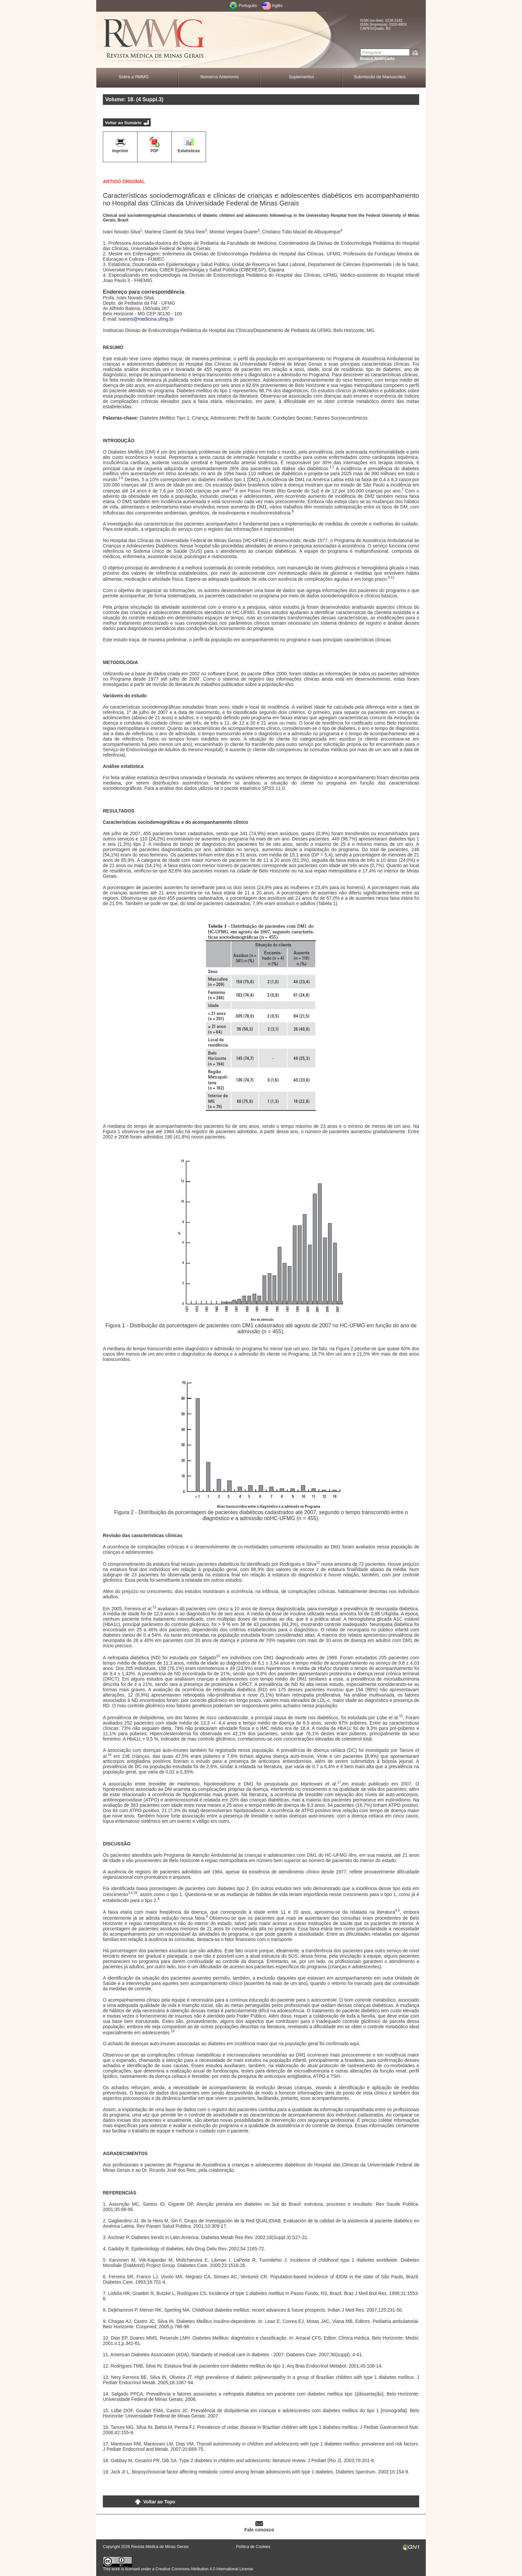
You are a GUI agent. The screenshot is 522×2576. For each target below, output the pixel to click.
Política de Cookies (253, 2546)
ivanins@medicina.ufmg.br (146, 319)
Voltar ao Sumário (123, 122)
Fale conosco (259, 2529)
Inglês (277, 5)
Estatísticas (189, 151)
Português (248, 5)
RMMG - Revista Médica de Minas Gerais (154, 40)
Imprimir (120, 151)
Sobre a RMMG (133, 76)
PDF (154, 151)
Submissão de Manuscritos (380, 76)
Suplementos (301, 76)
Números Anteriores (219, 76)
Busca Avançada (377, 58)
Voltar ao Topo (159, 2501)
